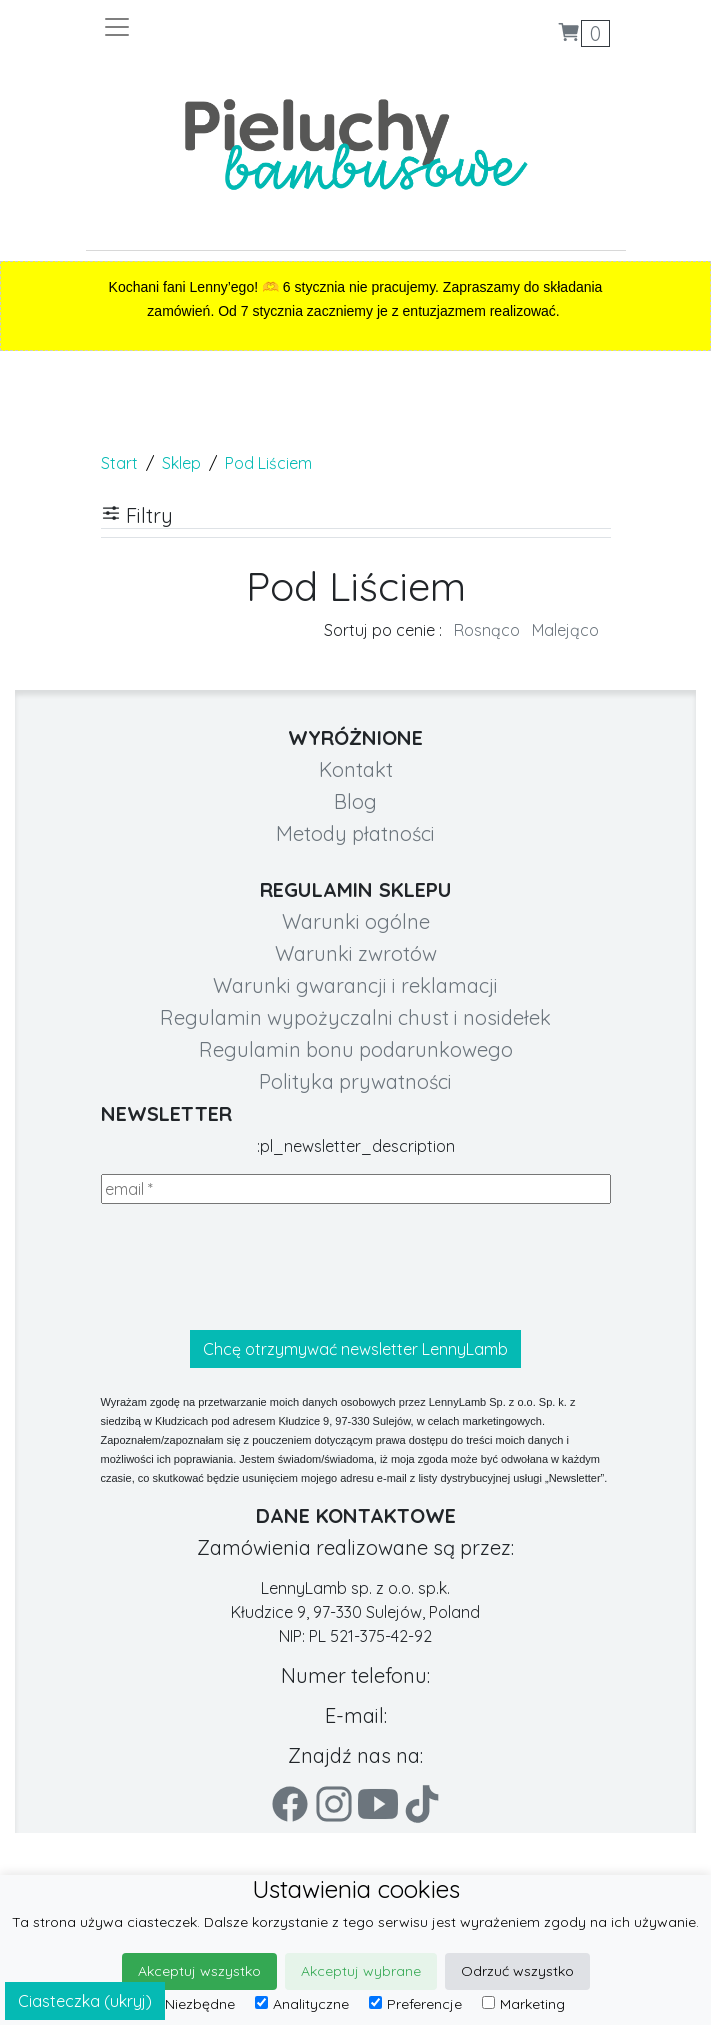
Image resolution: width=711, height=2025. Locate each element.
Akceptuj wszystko (199, 1971)
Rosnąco (487, 630)
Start (119, 463)
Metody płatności (355, 833)
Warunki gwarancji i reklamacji (355, 985)
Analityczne (302, 2004)
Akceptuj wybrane (361, 1971)
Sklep (181, 463)
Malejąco (565, 630)
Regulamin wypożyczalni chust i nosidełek (355, 1017)
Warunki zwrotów (356, 953)
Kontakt (356, 769)
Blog (355, 801)
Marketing (523, 2004)
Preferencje (415, 2004)
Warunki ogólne (356, 921)
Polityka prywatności (355, 1081)
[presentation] (253, 1267)
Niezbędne (191, 2004)
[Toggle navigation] (229, 27)
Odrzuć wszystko (517, 1971)
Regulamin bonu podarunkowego (356, 1049)
